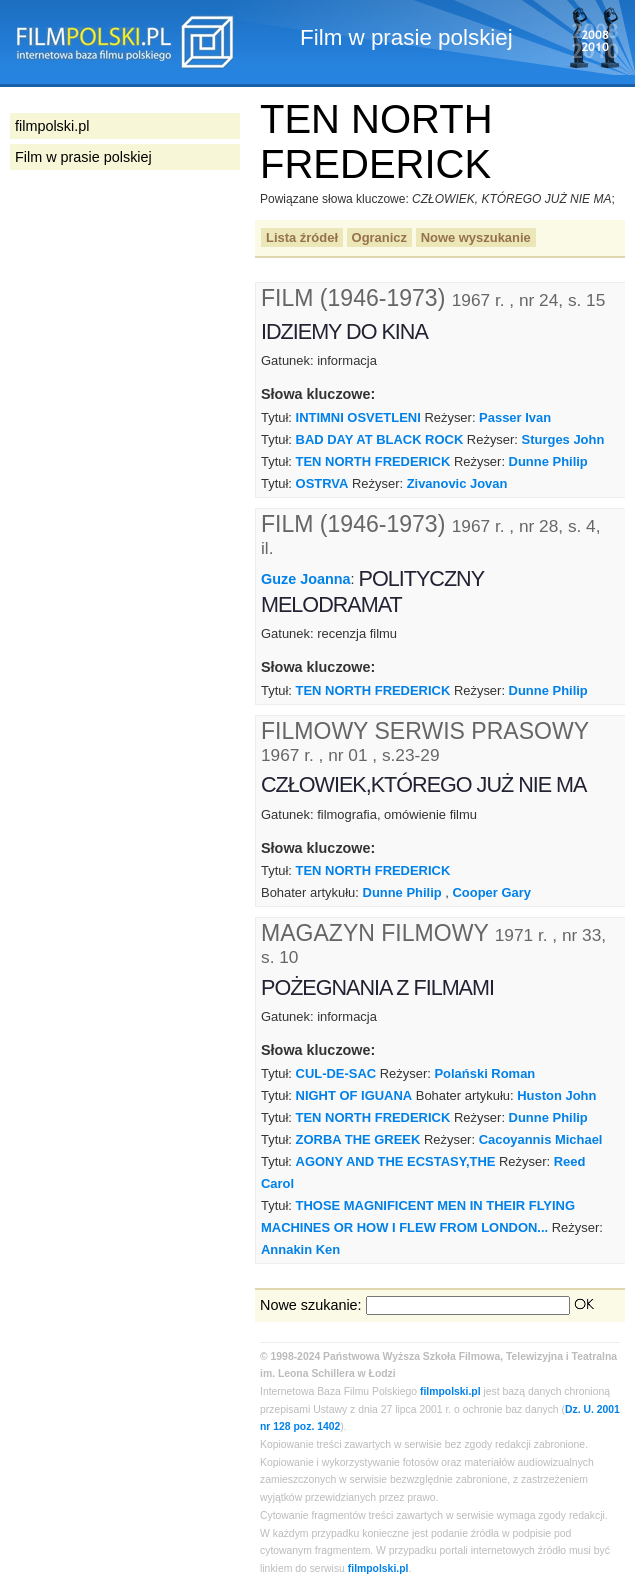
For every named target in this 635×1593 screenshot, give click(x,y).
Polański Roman (484, 1073)
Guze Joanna (306, 579)
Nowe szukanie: (311, 1305)
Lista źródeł (302, 237)
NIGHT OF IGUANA (354, 1095)
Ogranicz (379, 237)
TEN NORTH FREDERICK (373, 461)
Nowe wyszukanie (476, 237)
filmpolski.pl (450, 1391)
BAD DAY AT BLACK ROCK (380, 439)
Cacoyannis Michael (541, 1139)
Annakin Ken (300, 1249)
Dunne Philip (548, 461)
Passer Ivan (515, 417)
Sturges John (563, 439)
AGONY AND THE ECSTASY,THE (396, 1161)
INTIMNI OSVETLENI (358, 417)
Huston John (556, 1095)
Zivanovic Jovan (457, 483)
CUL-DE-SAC (336, 1073)
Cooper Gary (491, 892)
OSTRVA (322, 483)
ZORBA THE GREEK (358, 1139)
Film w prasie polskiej (83, 157)
